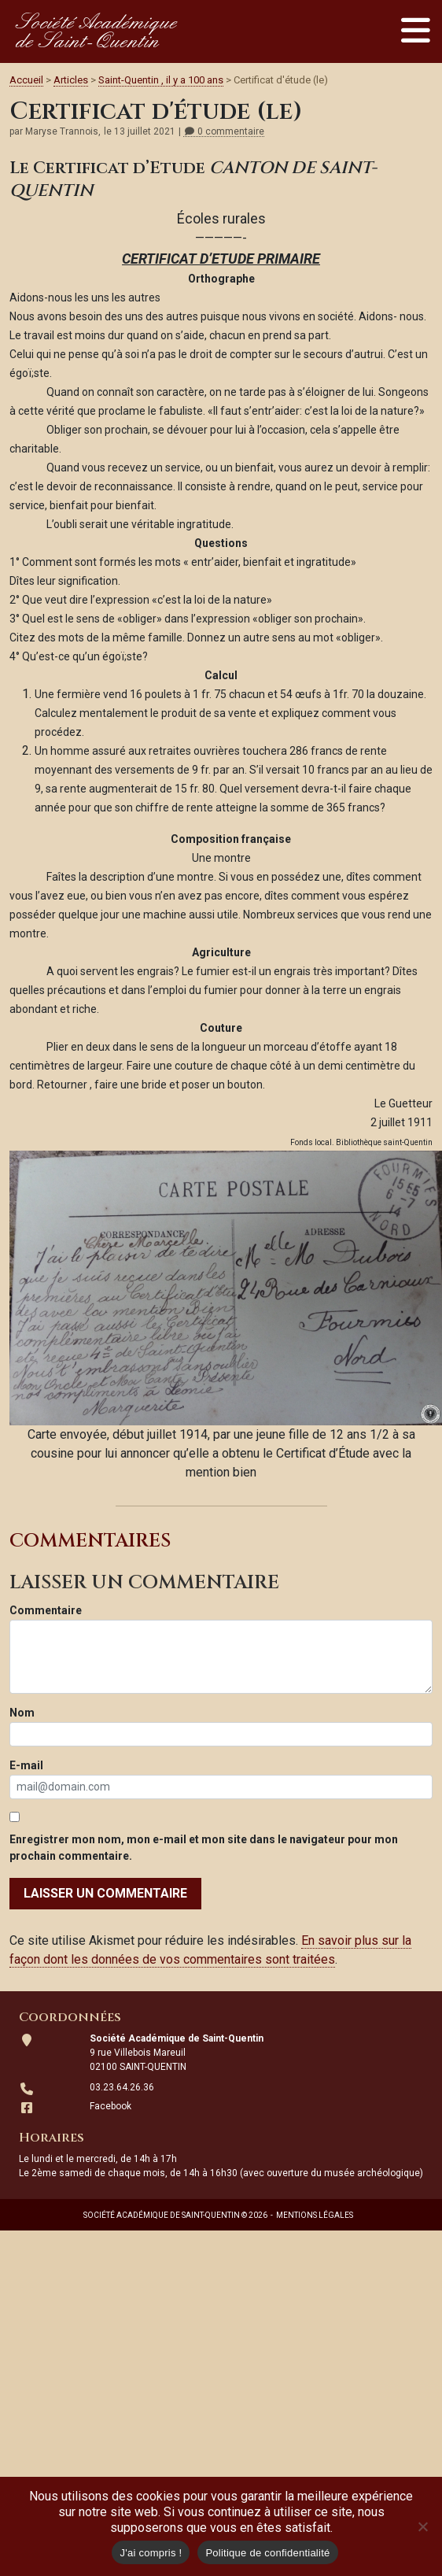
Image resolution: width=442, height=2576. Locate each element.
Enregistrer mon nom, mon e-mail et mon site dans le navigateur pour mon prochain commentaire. (203, 1847)
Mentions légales (314, 2215)
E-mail (26, 1765)
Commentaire (45, 1610)
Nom (22, 1712)
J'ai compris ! (151, 2553)
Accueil (26, 80)
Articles (70, 80)
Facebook (110, 2106)
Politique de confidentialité (267, 2553)
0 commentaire (223, 132)
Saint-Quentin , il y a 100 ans (160, 80)
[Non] (422, 2526)
